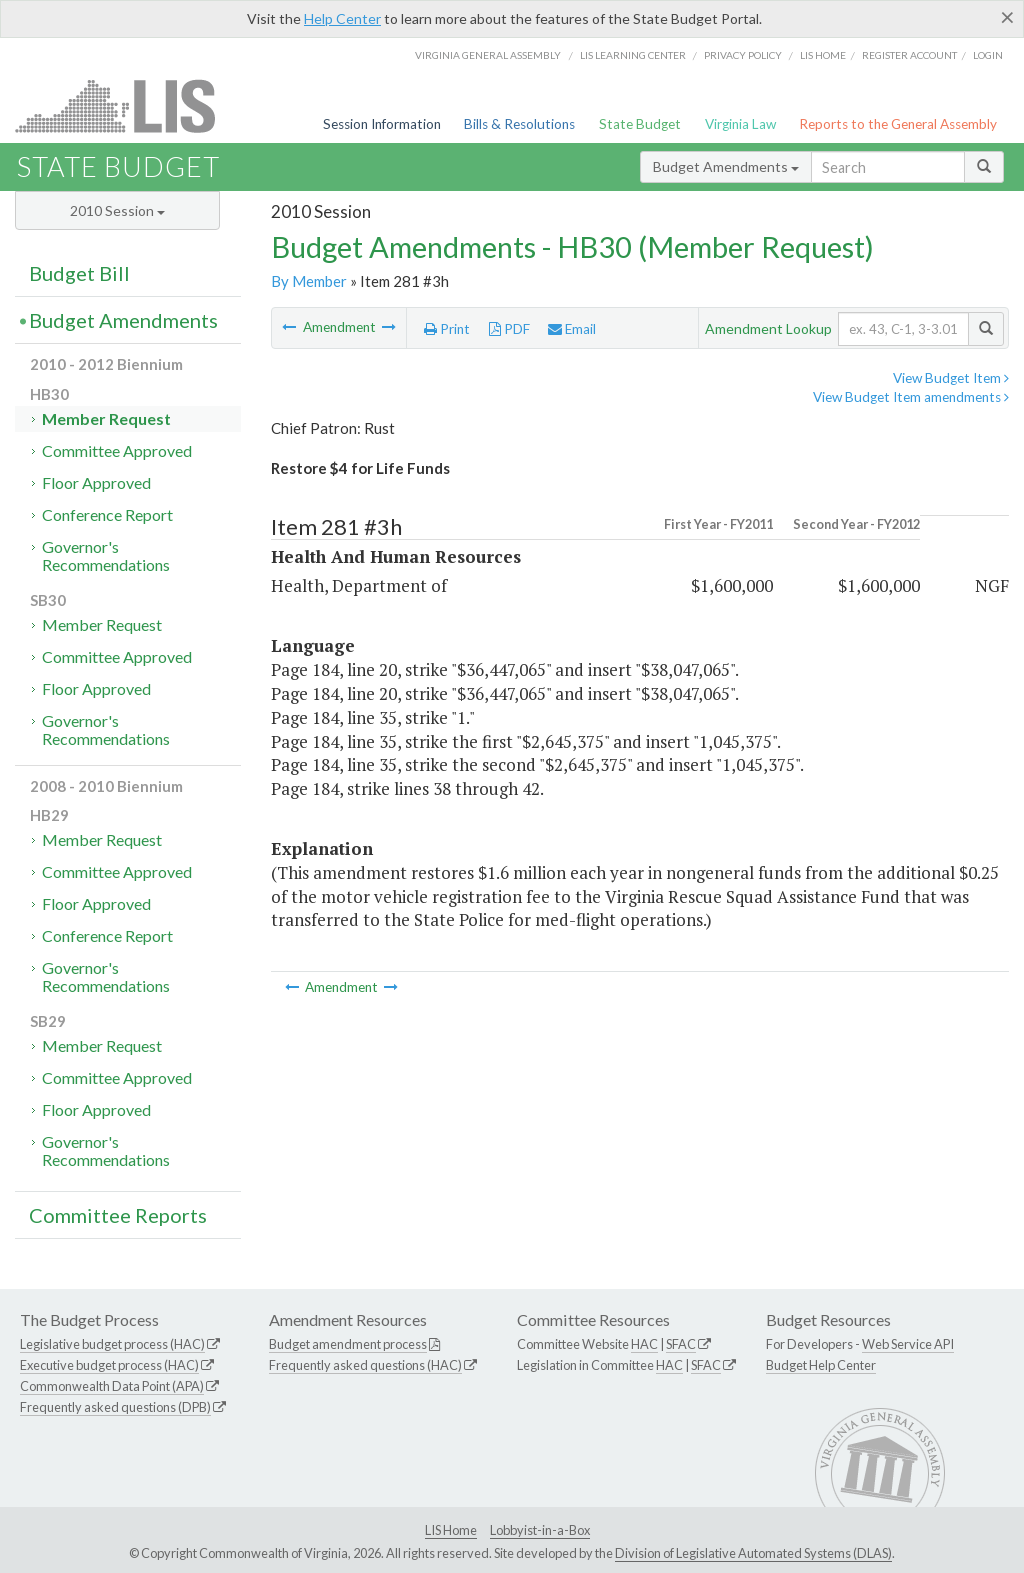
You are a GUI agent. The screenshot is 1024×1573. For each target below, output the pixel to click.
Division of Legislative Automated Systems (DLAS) (753, 1553)
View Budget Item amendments (911, 397)
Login (988, 55)
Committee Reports (118, 1215)
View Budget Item (951, 378)
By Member (309, 281)
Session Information (382, 124)
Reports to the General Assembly (898, 124)
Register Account (909, 55)
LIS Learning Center (633, 55)
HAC (644, 1344)
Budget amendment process (348, 1344)
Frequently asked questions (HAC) (365, 1365)
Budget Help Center (821, 1365)
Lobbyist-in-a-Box (540, 1530)
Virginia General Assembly (488, 55)
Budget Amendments (726, 166)
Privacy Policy (743, 55)
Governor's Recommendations (106, 555)
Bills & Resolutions (519, 124)
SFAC (681, 1344)
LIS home (823, 55)
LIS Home (451, 1530)
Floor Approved (96, 482)
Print (447, 329)
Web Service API (908, 1344)
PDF (509, 329)
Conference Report (107, 514)
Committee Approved (117, 450)
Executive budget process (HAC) (109, 1365)
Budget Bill (79, 273)
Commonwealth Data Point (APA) (112, 1386)
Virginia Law (740, 124)
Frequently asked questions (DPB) (115, 1407)
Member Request (106, 418)
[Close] (1007, 17)
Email (572, 329)
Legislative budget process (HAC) (112, 1344)
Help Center (342, 18)
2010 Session (117, 210)
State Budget (640, 124)
